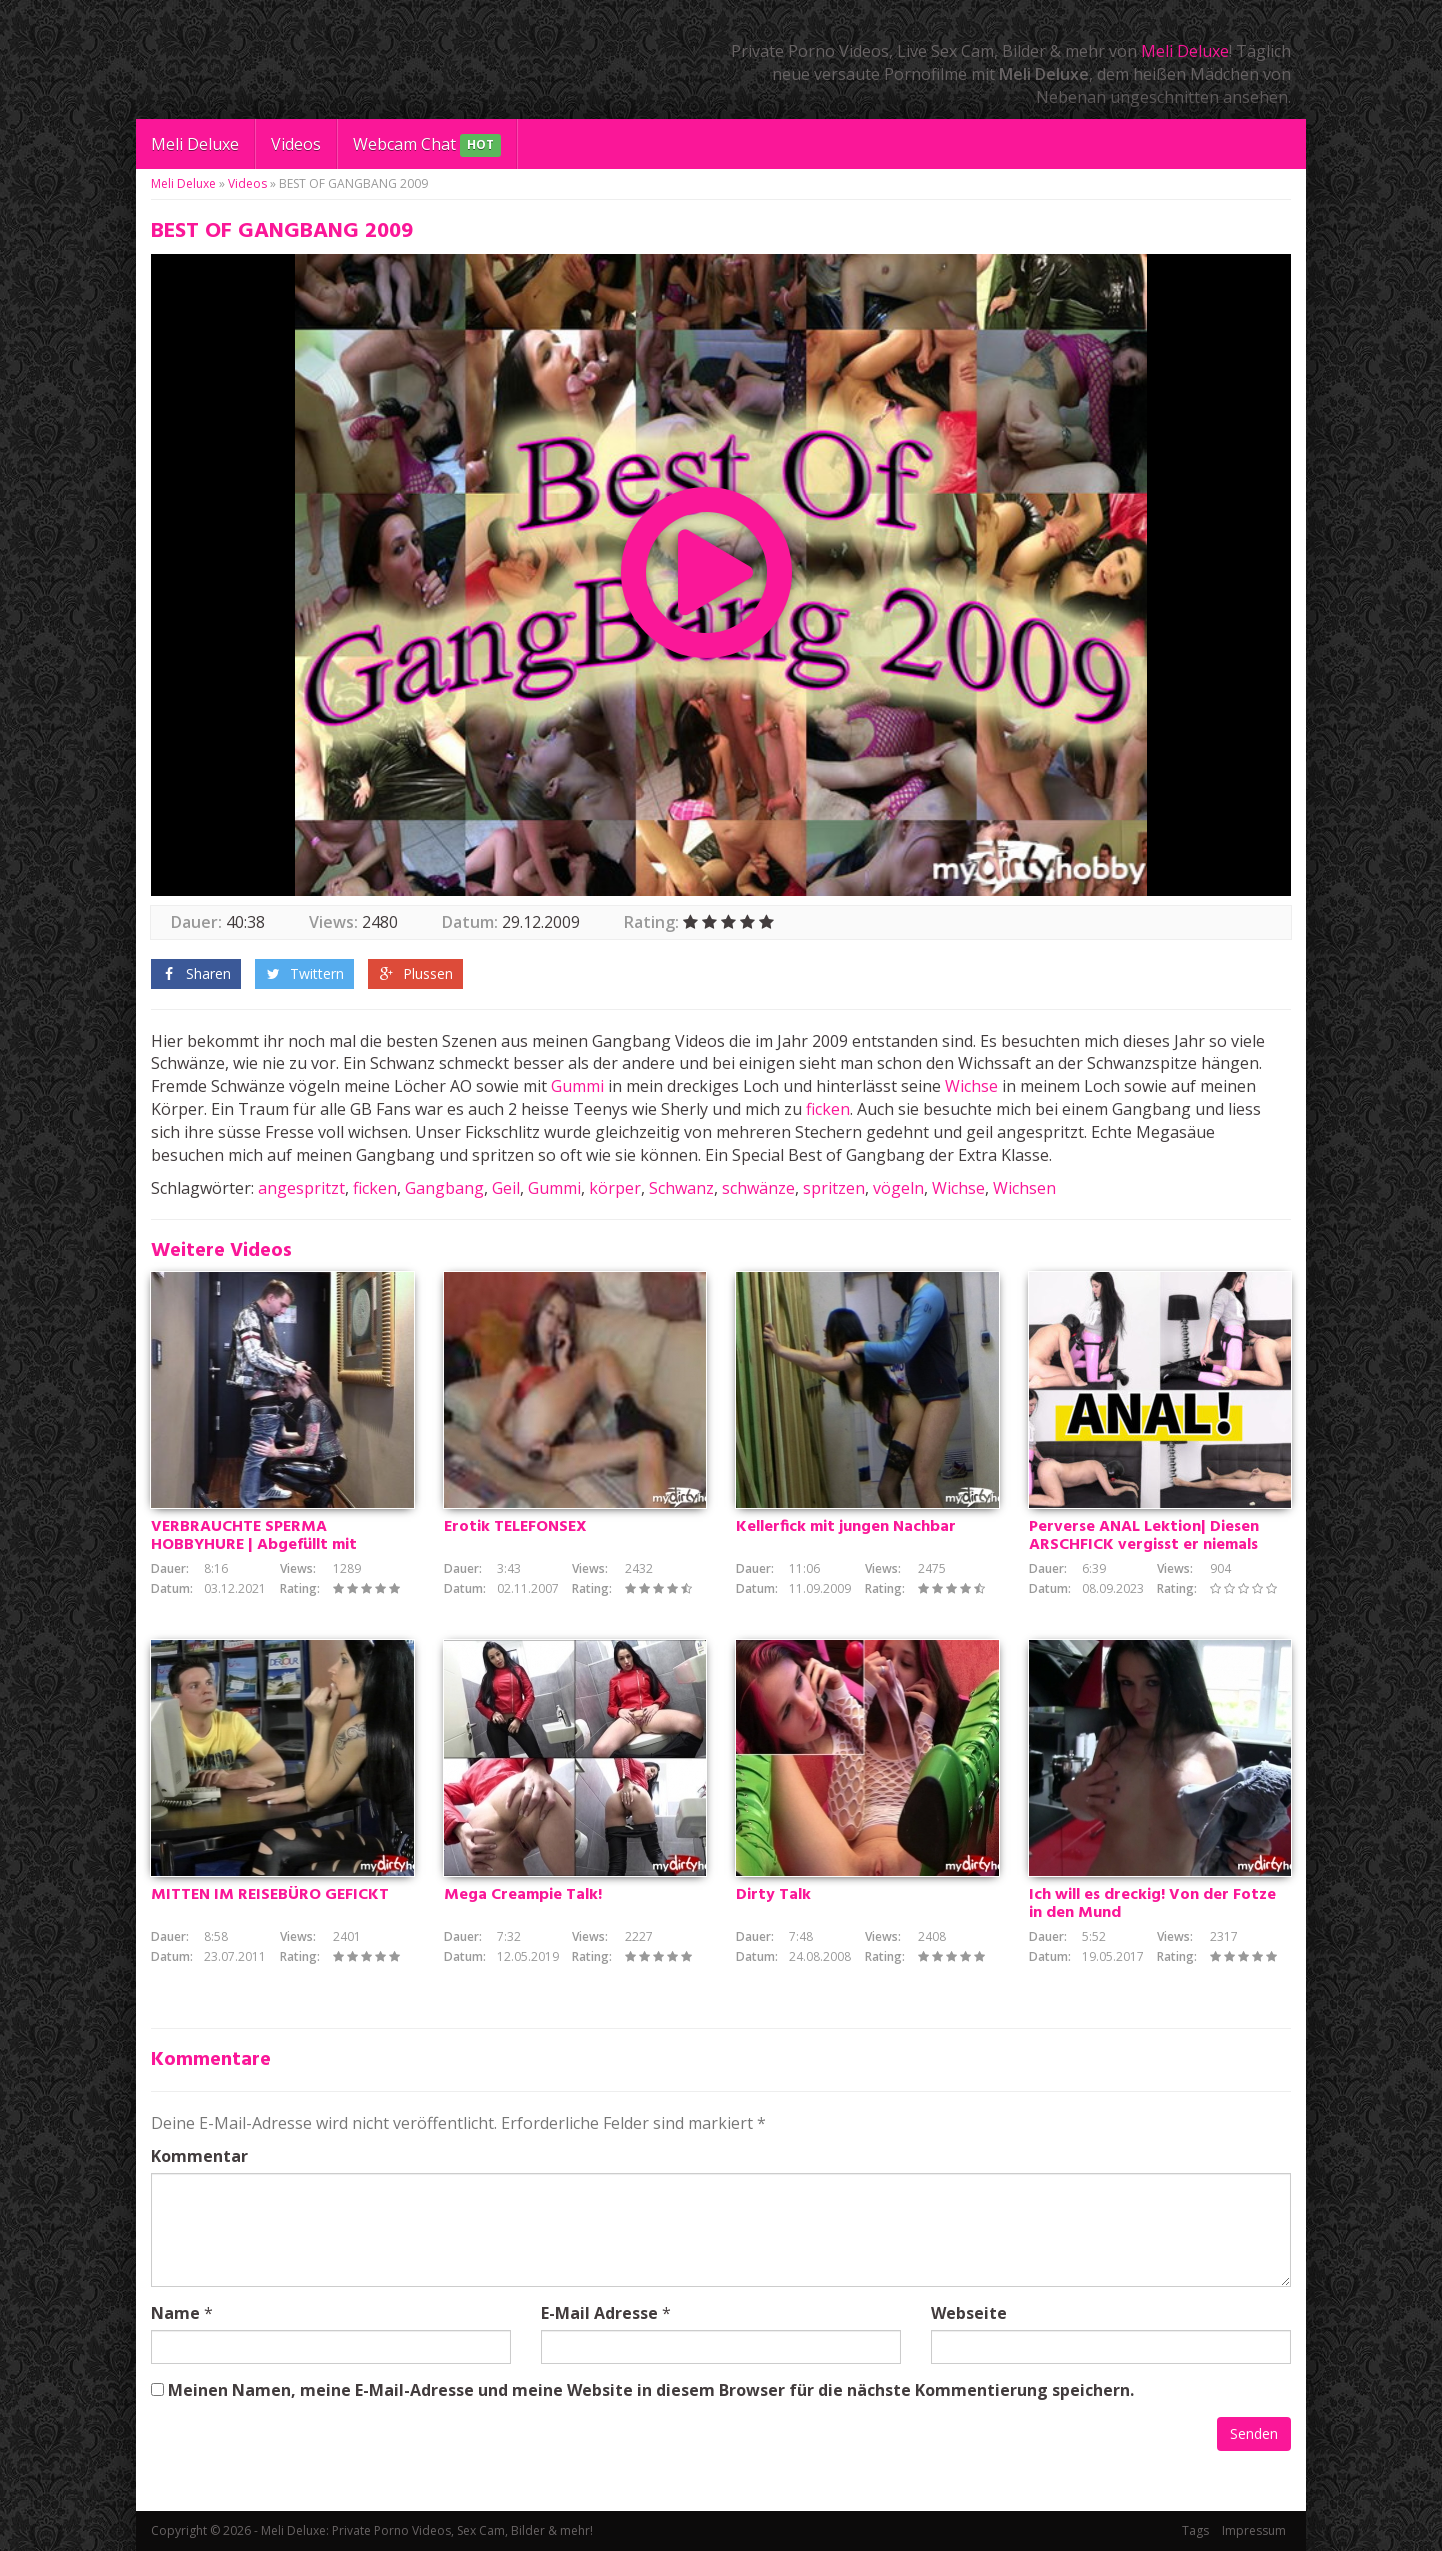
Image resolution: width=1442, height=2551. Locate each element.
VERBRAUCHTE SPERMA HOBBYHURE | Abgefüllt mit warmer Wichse (254, 1545)
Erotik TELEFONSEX (515, 1527)
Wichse (971, 1086)
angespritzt (301, 1188)
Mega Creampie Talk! (523, 1895)
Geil (506, 1188)
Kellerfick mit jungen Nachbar (846, 1527)
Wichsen (1024, 1188)
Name (175, 2313)
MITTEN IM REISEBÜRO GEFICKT (270, 1895)
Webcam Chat (427, 145)
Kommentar (199, 2156)
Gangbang (444, 1188)
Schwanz (681, 1188)
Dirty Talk (773, 1895)
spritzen (834, 1188)
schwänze (758, 1188)
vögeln (898, 1188)
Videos (296, 144)
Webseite (969, 2313)
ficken (828, 1109)
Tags (1195, 2530)
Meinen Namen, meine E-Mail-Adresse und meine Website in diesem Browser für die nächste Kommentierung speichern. (651, 2390)
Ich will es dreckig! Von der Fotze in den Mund (1152, 1904)
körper (615, 1188)
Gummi (577, 1086)
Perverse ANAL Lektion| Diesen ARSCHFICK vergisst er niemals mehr (1144, 1545)
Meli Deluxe (1185, 51)
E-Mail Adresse (599, 2313)
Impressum (1254, 2530)
